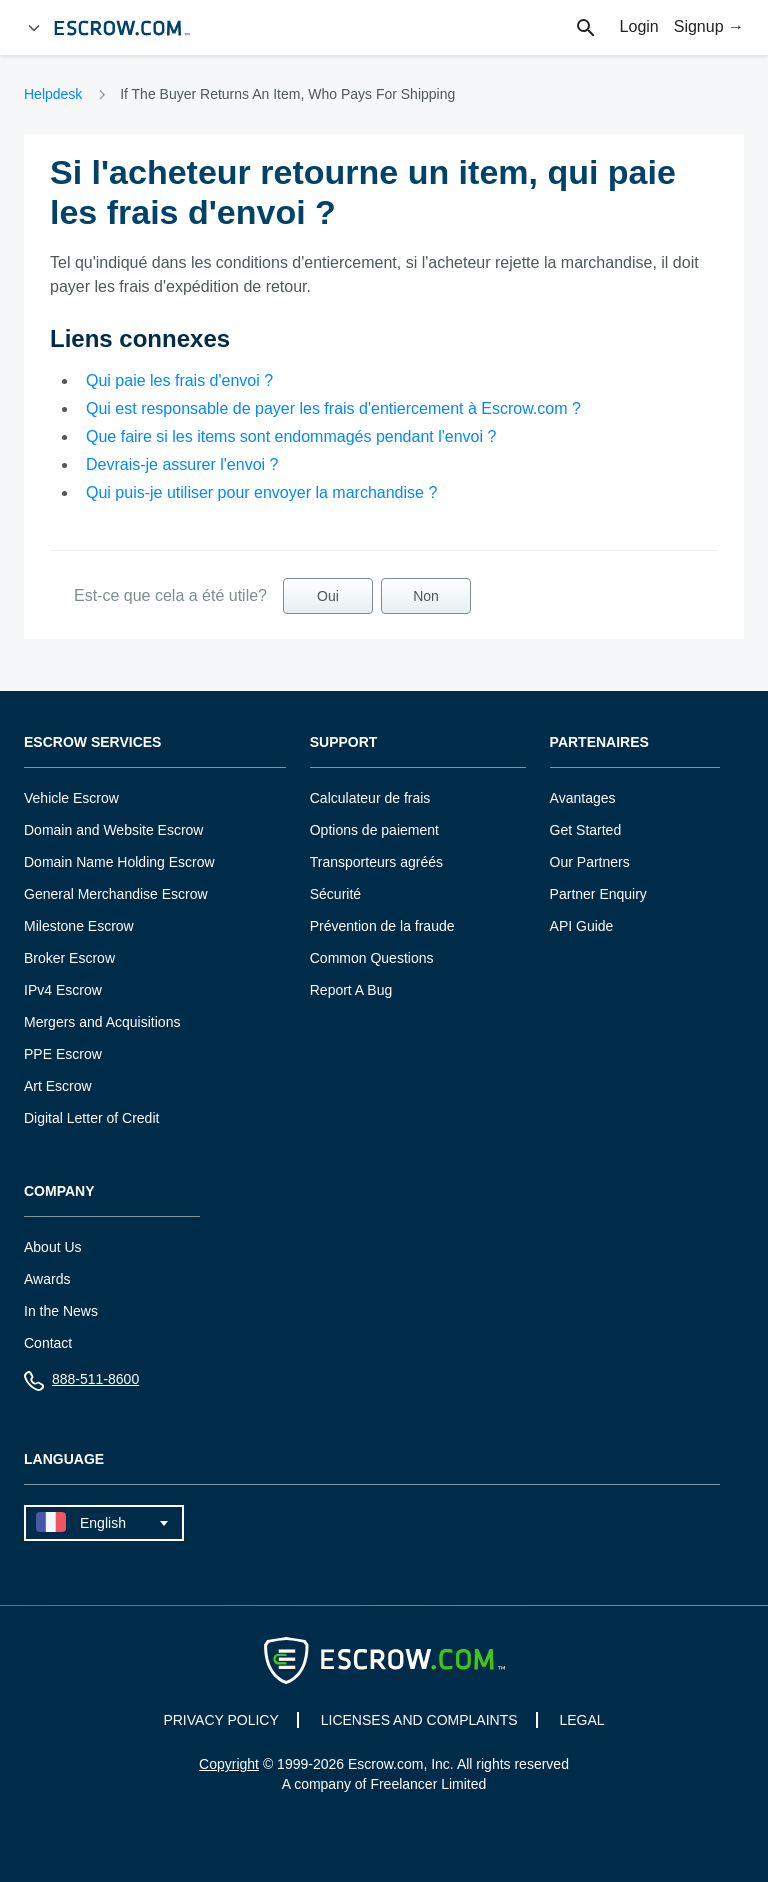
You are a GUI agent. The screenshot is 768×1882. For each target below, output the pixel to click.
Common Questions (372, 958)
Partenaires (599, 742)
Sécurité (335, 894)
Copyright (229, 1764)
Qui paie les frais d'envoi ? (179, 380)
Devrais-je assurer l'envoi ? (182, 464)
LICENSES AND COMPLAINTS (419, 1720)
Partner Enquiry (598, 894)
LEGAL (581, 1720)
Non (426, 596)
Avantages (583, 798)
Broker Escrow (69, 958)
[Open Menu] (34, 28)
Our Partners (590, 862)
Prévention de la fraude (382, 926)
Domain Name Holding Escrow (119, 862)
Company (59, 1191)
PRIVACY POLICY (220, 1720)
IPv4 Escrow (63, 990)
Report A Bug (351, 990)
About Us (53, 1247)
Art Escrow (58, 1086)
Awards (47, 1279)
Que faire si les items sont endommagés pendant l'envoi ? (291, 436)
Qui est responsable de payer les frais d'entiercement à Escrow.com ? (333, 408)
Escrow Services (92, 742)
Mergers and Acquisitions (102, 1022)
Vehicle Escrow (71, 798)
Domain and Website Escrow (113, 830)
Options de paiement (374, 830)
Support (344, 742)
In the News (61, 1311)
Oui (328, 596)
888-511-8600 (81, 1383)
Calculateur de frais (370, 798)
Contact (48, 1343)
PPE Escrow (63, 1054)
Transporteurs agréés (376, 862)
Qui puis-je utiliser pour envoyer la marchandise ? (261, 492)
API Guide (582, 926)
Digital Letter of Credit (91, 1118)
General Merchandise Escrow (116, 894)
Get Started (586, 830)
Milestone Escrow (79, 926)
